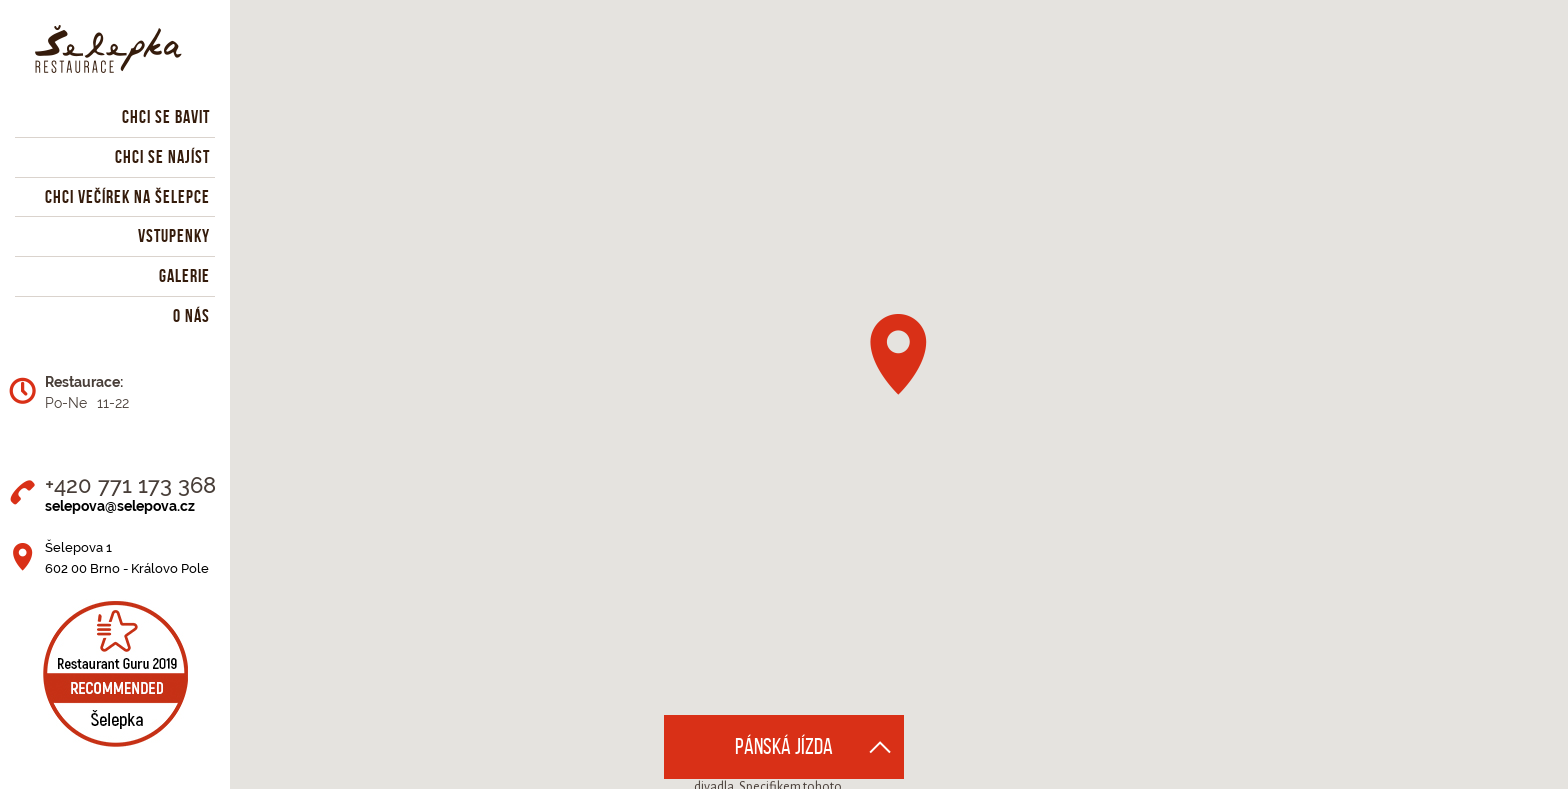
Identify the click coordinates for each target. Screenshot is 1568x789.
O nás (191, 316)
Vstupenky (174, 236)
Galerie (184, 276)
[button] (898, 354)
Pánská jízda (784, 746)
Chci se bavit (166, 117)
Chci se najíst (162, 157)
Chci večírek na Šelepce (127, 197)
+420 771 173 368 (130, 485)
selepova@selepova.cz (120, 506)
